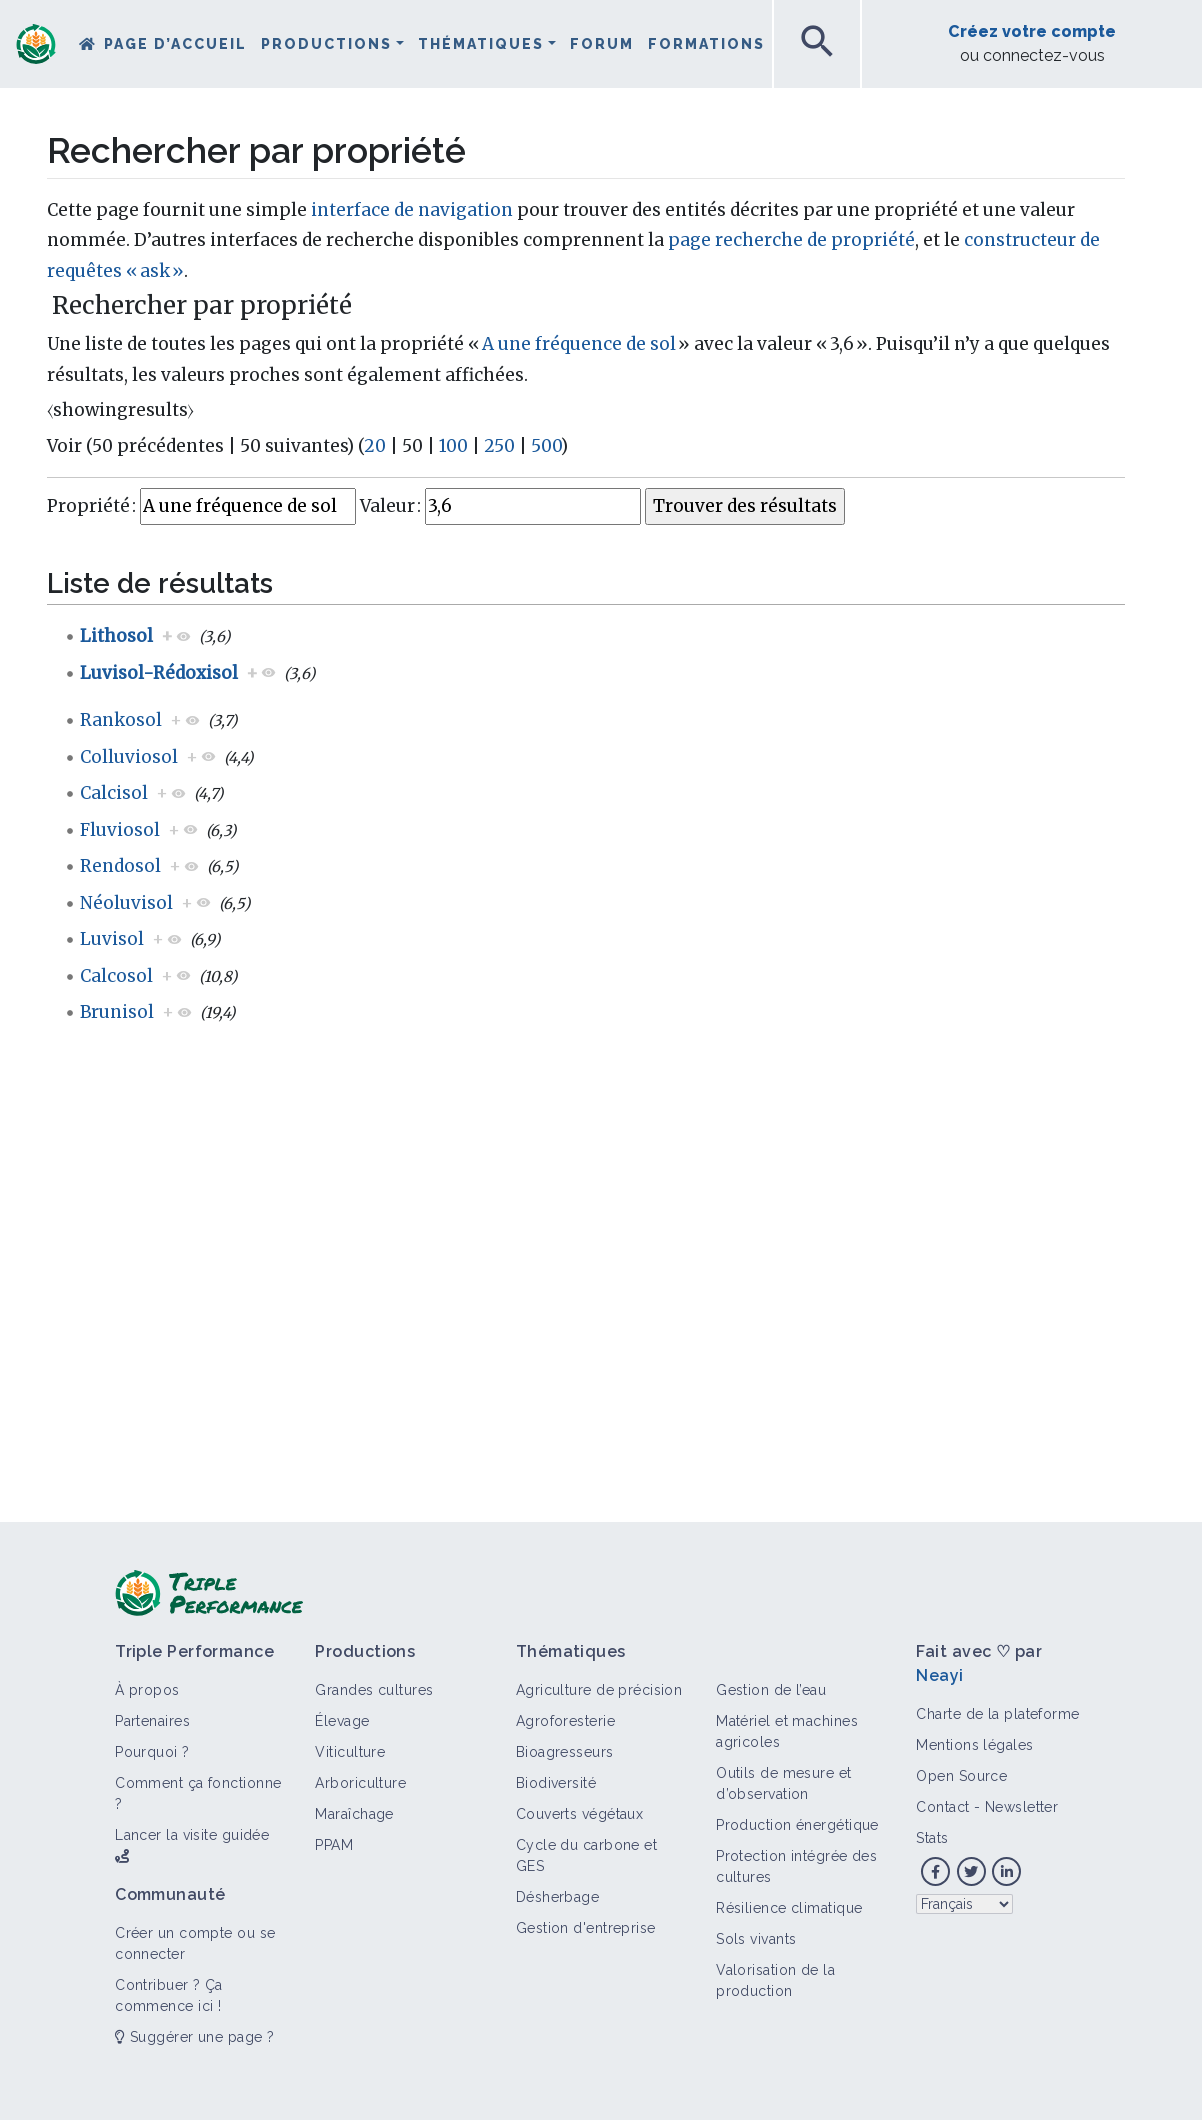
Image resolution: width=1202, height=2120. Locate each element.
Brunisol (117, 1012)
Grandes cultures (374, 1690)
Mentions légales (974, 1745)
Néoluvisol (126, 903)
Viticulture (350, 1752)
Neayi (939, 1675)
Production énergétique (797, 1825)
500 (546, 446)
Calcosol (116, 976)
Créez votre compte (1032, 31)
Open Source (961, 1776)
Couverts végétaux (579, 1814)
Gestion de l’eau (771, 1690)
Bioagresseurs (565, 1752)
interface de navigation (412, 210)
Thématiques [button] (481, 44)
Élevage (342, 1721)
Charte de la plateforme (997, 1714)
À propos (147, 1690)
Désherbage (557, 1897)
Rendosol (120, 866)
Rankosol (121, 720)
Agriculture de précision (599, 1690)
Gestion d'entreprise (586, 1928)
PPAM (334, 1845)
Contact (942, 1807)
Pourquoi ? (152, 1752)
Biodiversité (556, 1783)
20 (375, 446)
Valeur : (390, 506)
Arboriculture (360, 1783)
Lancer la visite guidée (192, 1835)
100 (453, 446)
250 (499, 446)
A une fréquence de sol (579, 344)
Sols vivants (756, 1939)
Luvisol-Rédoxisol (159, 673)
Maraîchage (354, 1814)
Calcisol (114, 793)
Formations (706, 44)
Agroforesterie (565, 1721)
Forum (602, 44)
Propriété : (91, 506)
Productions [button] (326, 44)
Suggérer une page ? (194, 2037)
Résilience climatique (789, 1908)
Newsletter (1021, 1807)
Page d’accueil (175, 44)
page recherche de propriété (791, 240)
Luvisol (112, 939)
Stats (932, 1838)
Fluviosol (120, 830)
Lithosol (116, 636)
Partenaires (152, 1721)
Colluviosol (129, 757)
